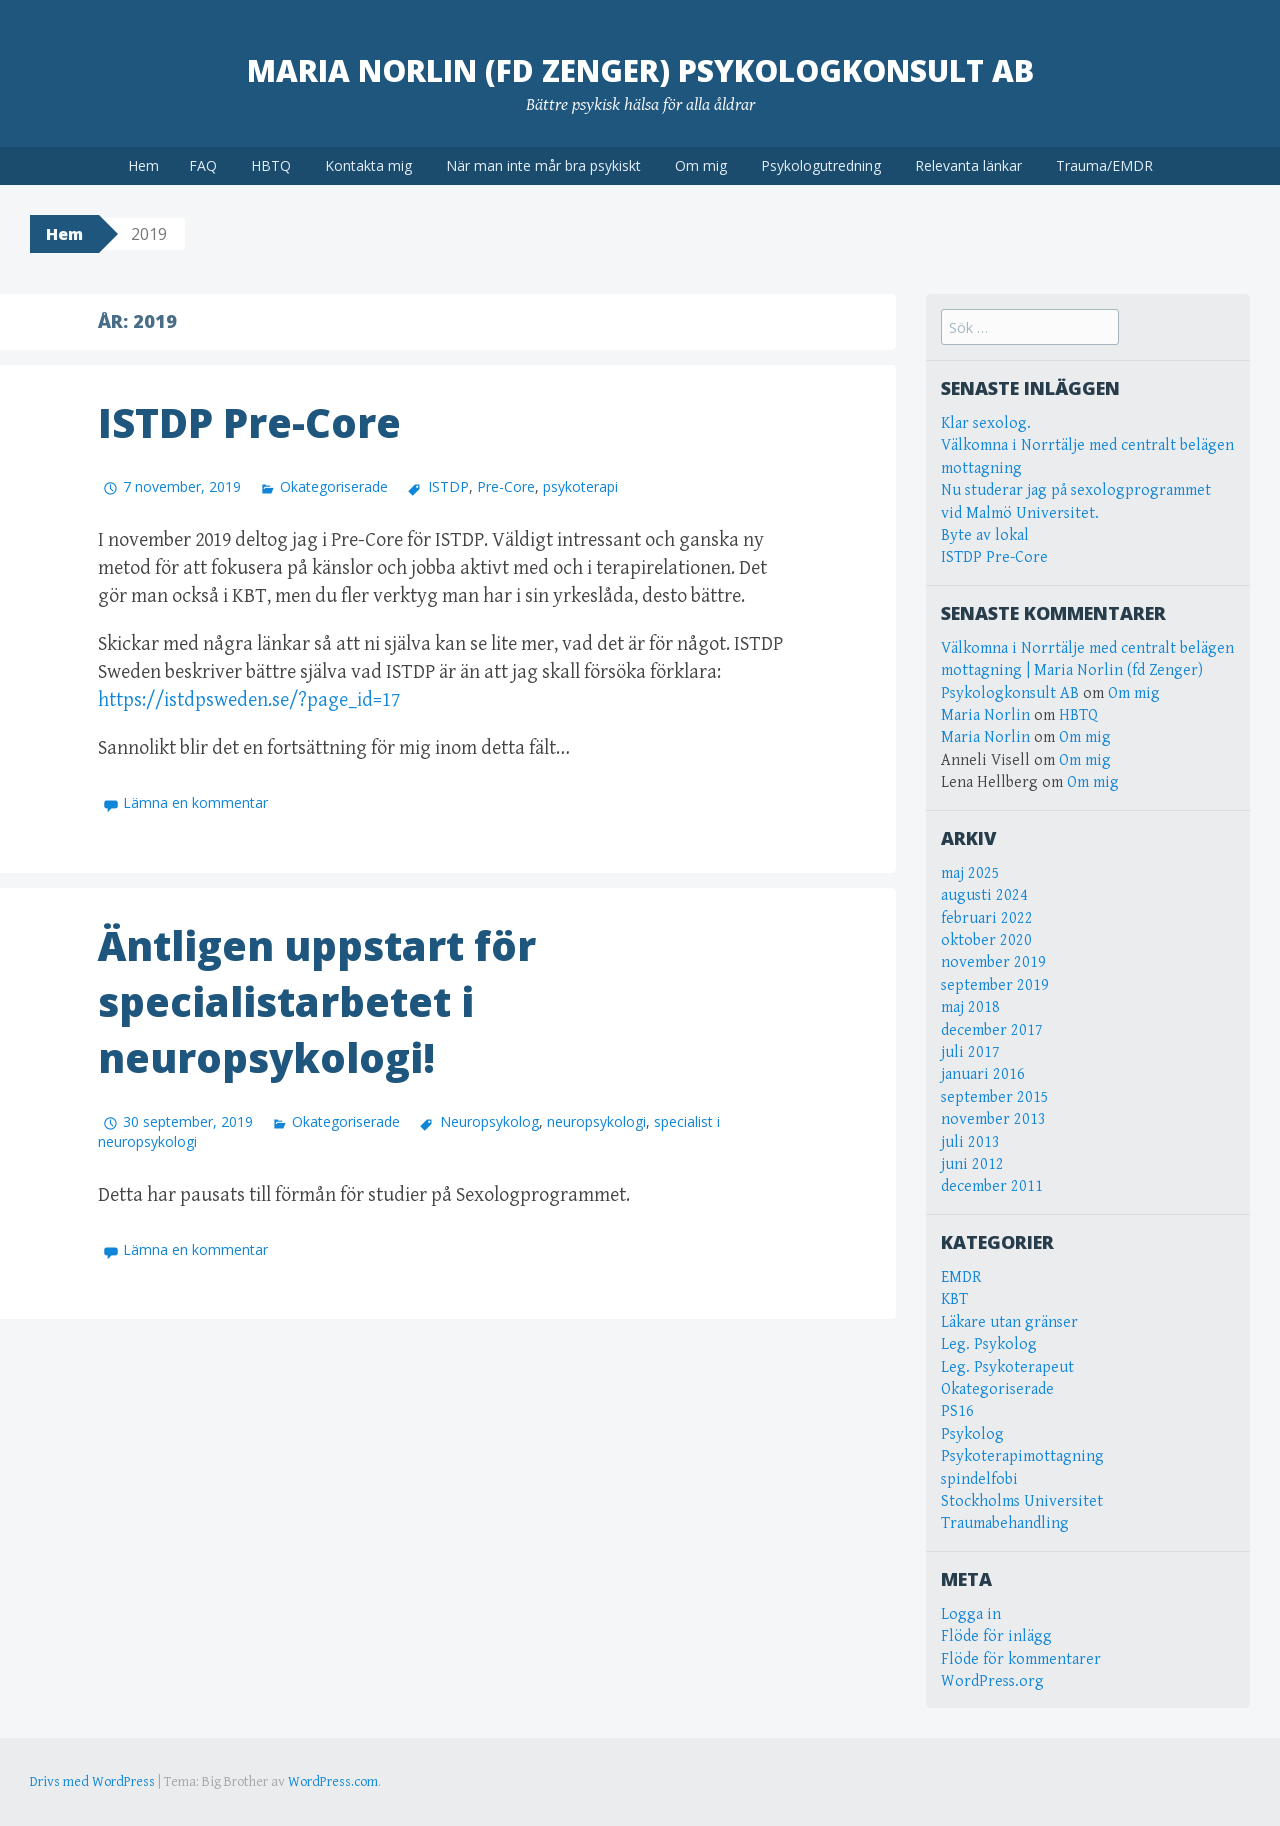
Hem (143, 165)
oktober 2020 (986, 940)
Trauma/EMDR (1104, 165)
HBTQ (271, 165)
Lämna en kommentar (195, 802)
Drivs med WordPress (92, 1782)
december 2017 (992, 1030)
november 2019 (993, 962)
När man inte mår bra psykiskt (543, 165)
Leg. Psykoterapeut (1007, 1367)
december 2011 (992, 1186)
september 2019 (995, 985)
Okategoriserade (334, 486)
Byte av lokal (985, 535)
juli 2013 (970, 1142)
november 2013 (993, 1119)
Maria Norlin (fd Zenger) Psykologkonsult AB (640, 70)
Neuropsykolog (489, 1121)
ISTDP (448, 486)
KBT (954, 1299)
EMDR (961, 1277)
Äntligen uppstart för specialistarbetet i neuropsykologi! (317, 1001)
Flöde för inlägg (996, 1636)
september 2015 (995, 1097)
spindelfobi (979, 1479)
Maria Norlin (985, 715)
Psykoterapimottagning (1022, 1456)
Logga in (971, 1614)
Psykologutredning (821, 165)
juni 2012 (972, 1164)
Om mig (701, 165)
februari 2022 (987, 918)
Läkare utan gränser (1009, 1322)
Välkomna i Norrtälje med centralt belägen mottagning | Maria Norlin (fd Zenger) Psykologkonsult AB (1087, 671)
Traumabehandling (1005, 1523)
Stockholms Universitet (1022, 1501)
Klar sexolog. (986, 423)
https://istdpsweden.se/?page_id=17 (249, 700)
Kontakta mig (368, 165)
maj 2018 (970, 1007)
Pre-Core (506, 486)
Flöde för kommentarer (1021, 1659)
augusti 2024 (984, 895)
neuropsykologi (596, 1121)
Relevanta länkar (968, 165)
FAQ (203, 165)
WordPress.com (333, 1782)
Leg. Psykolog (989, 1344)
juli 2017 (970, 1052)
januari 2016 (983, 1074)
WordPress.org (992, 1681)
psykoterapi (580, 486)
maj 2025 (970, 873)
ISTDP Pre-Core (249, 422)
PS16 (957, 1411)
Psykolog (972, 1434)
